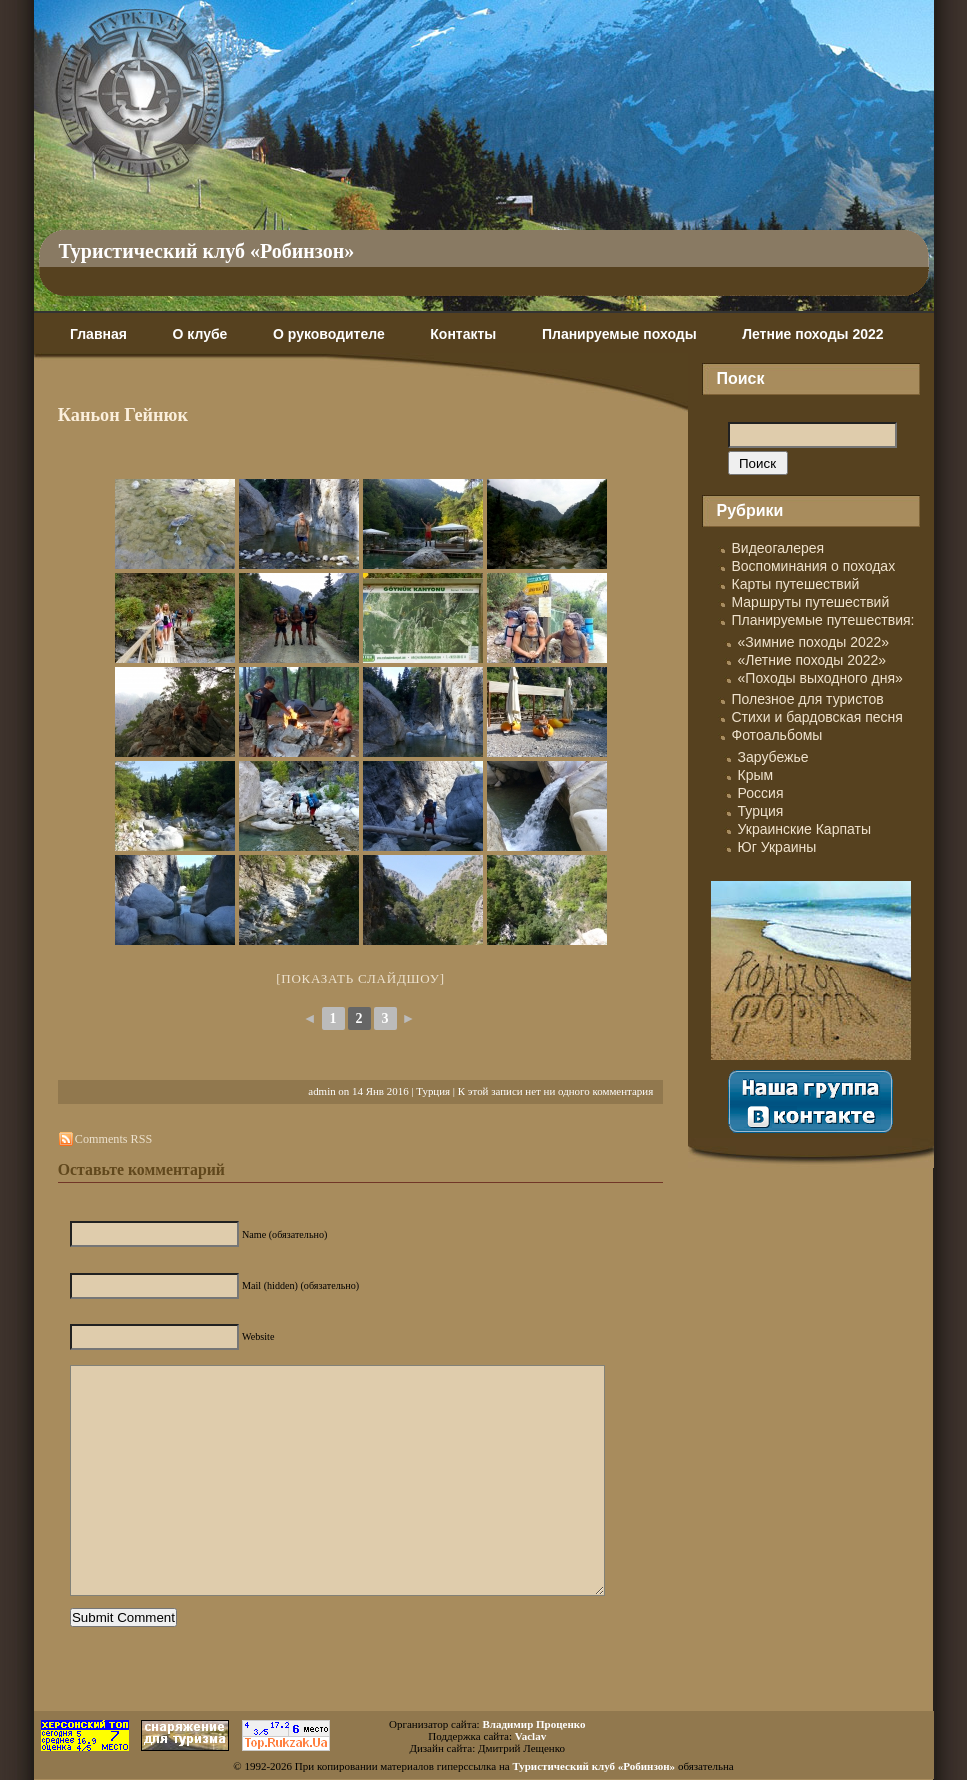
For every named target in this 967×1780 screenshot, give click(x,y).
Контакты (463, 334)
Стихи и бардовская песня (817, 717)
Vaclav (530, 1736)
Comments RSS (113, 1139)
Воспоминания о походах (814, 566)
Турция (433, 1091)
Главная (98, 334)
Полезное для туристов (808, 699)
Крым (756, 775)
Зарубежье (773, 757)
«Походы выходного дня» (820, 678)
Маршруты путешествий (811, 602)
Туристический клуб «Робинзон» (207, 251)
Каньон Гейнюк (123, 415)
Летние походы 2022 (812, 334)
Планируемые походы (619, 334)
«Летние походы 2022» (812, 660)
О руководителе (329, 334)
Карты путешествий (796, 584)
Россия (761, 793)
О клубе (200, 334)
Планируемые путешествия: (823, 620)
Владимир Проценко (533, 1724)
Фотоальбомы (777, 735)
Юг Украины (777, 847)
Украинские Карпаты (804, 829)
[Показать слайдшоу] (360, 978)
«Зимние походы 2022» (814, 642)
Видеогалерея (778, 548)
